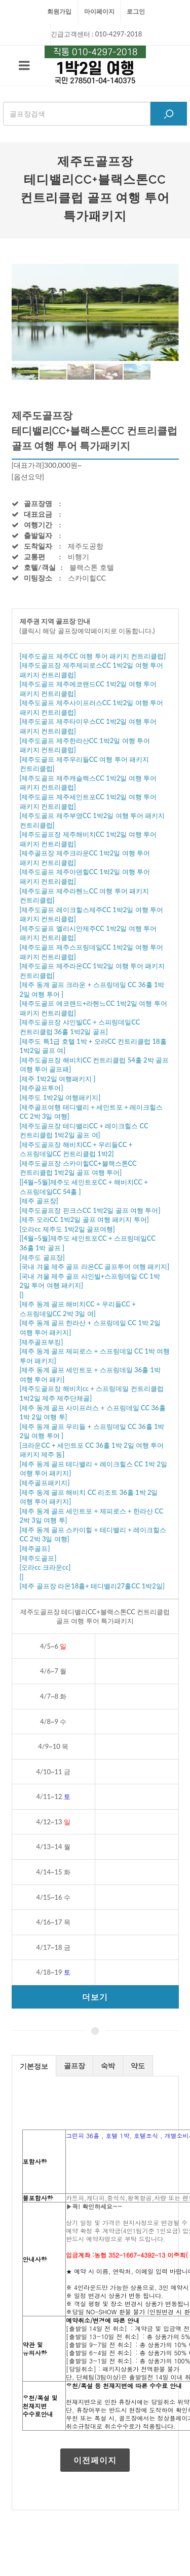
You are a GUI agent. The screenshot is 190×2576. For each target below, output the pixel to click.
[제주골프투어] (41, 1088)
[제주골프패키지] (45, 1483)
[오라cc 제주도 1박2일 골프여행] (67, 1229)
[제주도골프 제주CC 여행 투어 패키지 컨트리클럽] (93, 656)
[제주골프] (35, 1548)
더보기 (95, 1996)
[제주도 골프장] (42, 1257)
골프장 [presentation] (74, 2065)
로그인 (136, 11)
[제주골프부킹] (41, 1342)
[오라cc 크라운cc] (45, 1567)
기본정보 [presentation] (34, 2066)
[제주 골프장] (39, 1201)
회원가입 (59, 11)
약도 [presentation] (138, 2065)
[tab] (34, 2065)
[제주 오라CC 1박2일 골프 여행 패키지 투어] (84, 1219)
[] (22, 1295)
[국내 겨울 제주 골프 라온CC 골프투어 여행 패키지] (94, 1266)
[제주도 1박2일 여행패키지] (60, 1097)
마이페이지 (99, 11)
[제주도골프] (38, 1558)
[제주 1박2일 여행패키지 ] (58, 1079)
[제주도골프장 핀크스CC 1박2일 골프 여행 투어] (90, 1210)
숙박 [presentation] (108, 2065)
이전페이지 (95, 2460)
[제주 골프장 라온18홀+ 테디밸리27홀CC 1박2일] (92, 1586)
